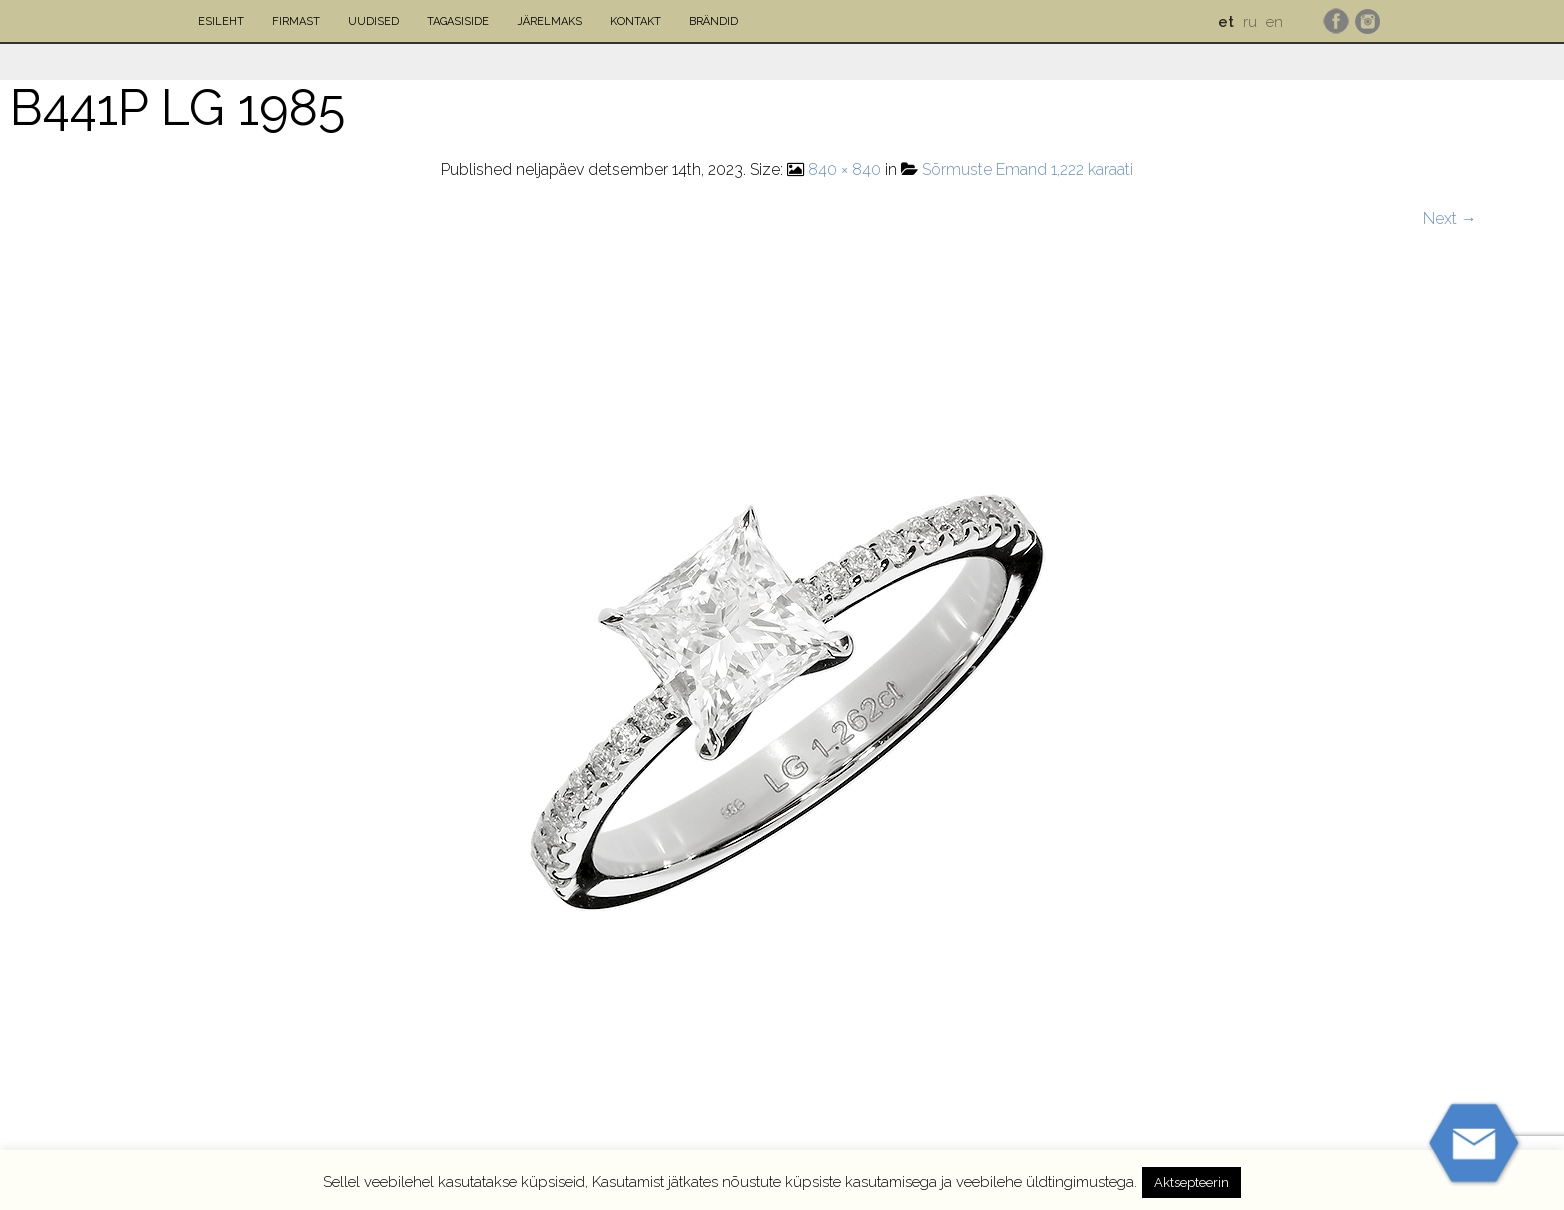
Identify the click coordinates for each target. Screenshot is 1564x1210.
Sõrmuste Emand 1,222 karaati (1027, 169)
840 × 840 (844, 169)
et (1226, 22)
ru (1250, 22)
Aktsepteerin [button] (1191, 1182)
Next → (1450, 218)
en (1274, 22)
